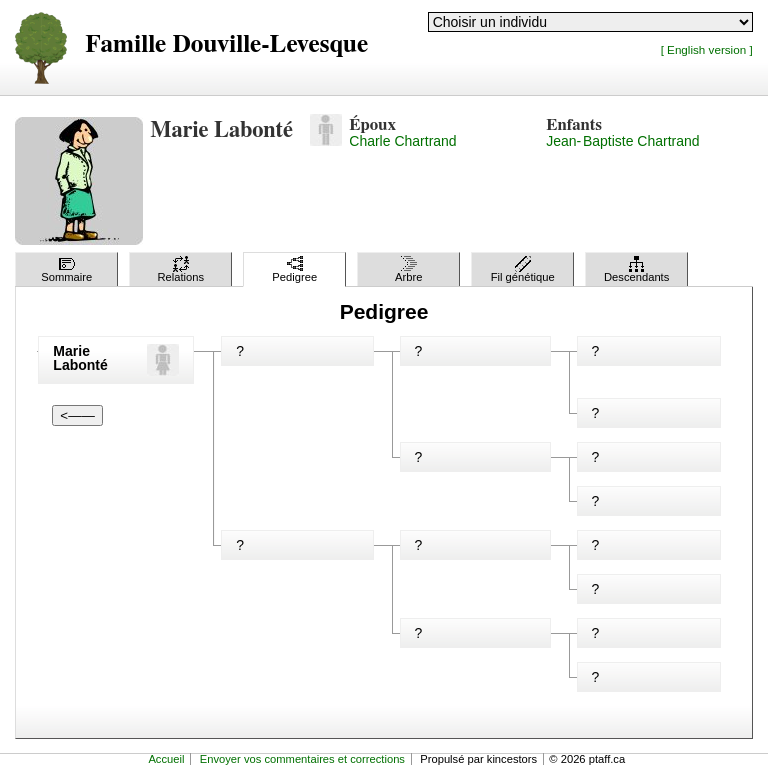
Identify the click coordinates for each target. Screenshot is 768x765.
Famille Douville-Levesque (226, 44)
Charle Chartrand (402, 141)
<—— (77, 415)
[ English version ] (707, 49)
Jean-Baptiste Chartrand (622, 141)
